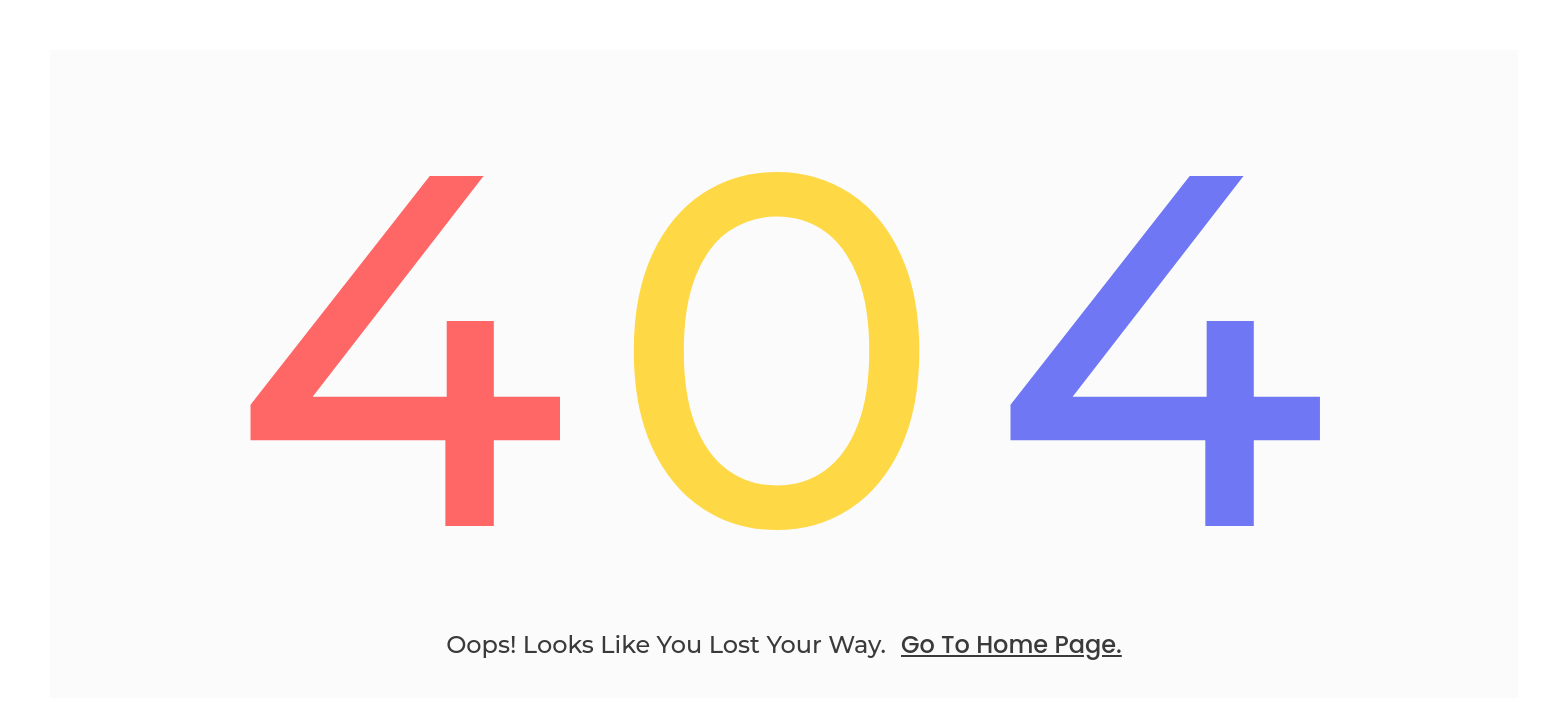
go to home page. (1011, 644)
